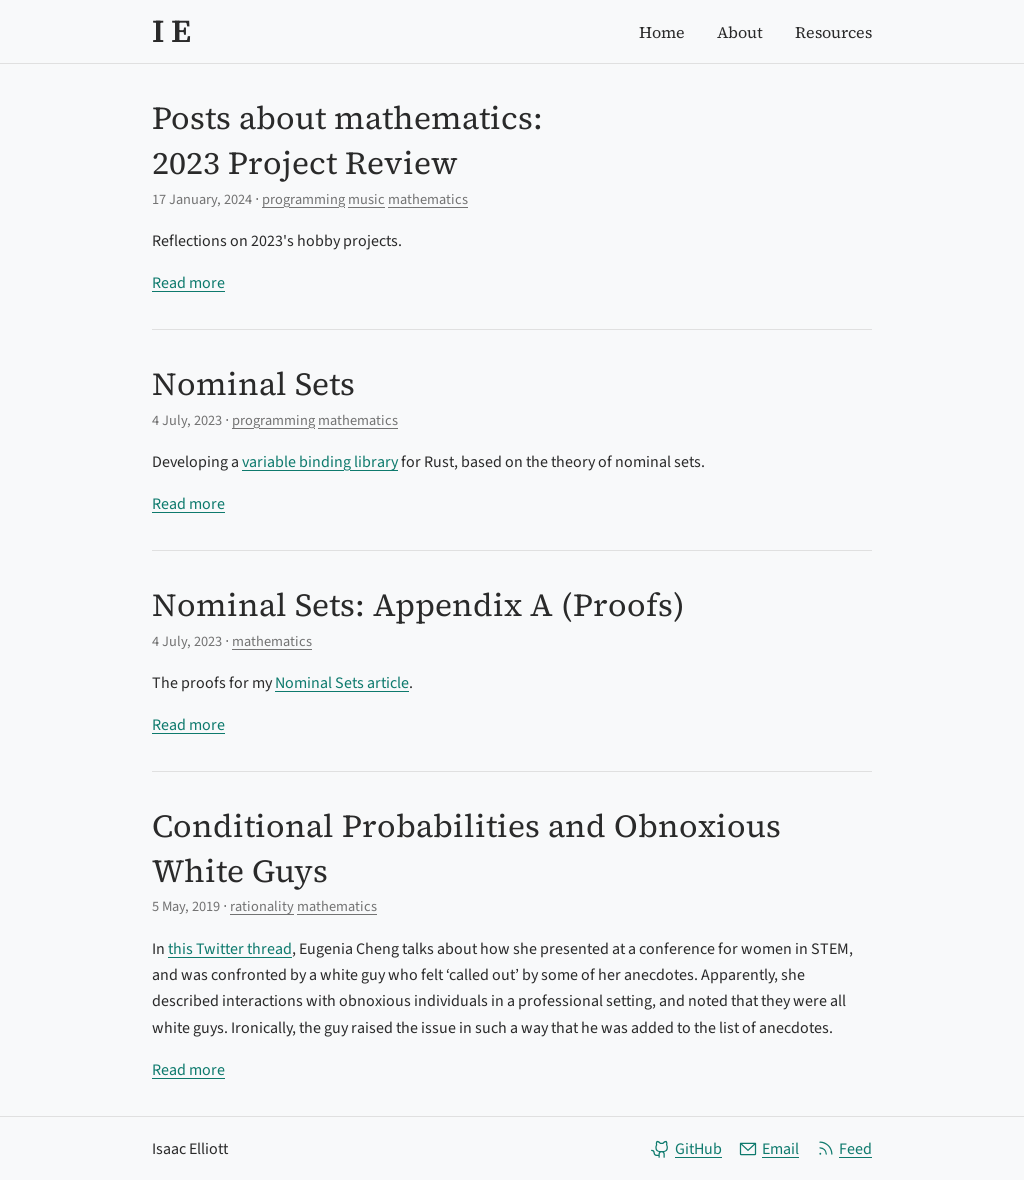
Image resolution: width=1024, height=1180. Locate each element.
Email (768, 1149)
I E (171, 31)
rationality (262, 906)
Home (662, 32)
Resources (833, 32)
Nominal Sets (253, 384)
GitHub (686, 1149)
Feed (843, 1149)
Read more (188, 283)
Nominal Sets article (342, 683)
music (366, 199)
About (740, 32)
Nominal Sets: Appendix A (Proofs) (418, 605)
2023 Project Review (305, 163)
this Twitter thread (230, 949)
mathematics (428, 199)
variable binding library (320, 462)
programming (303, 199)
